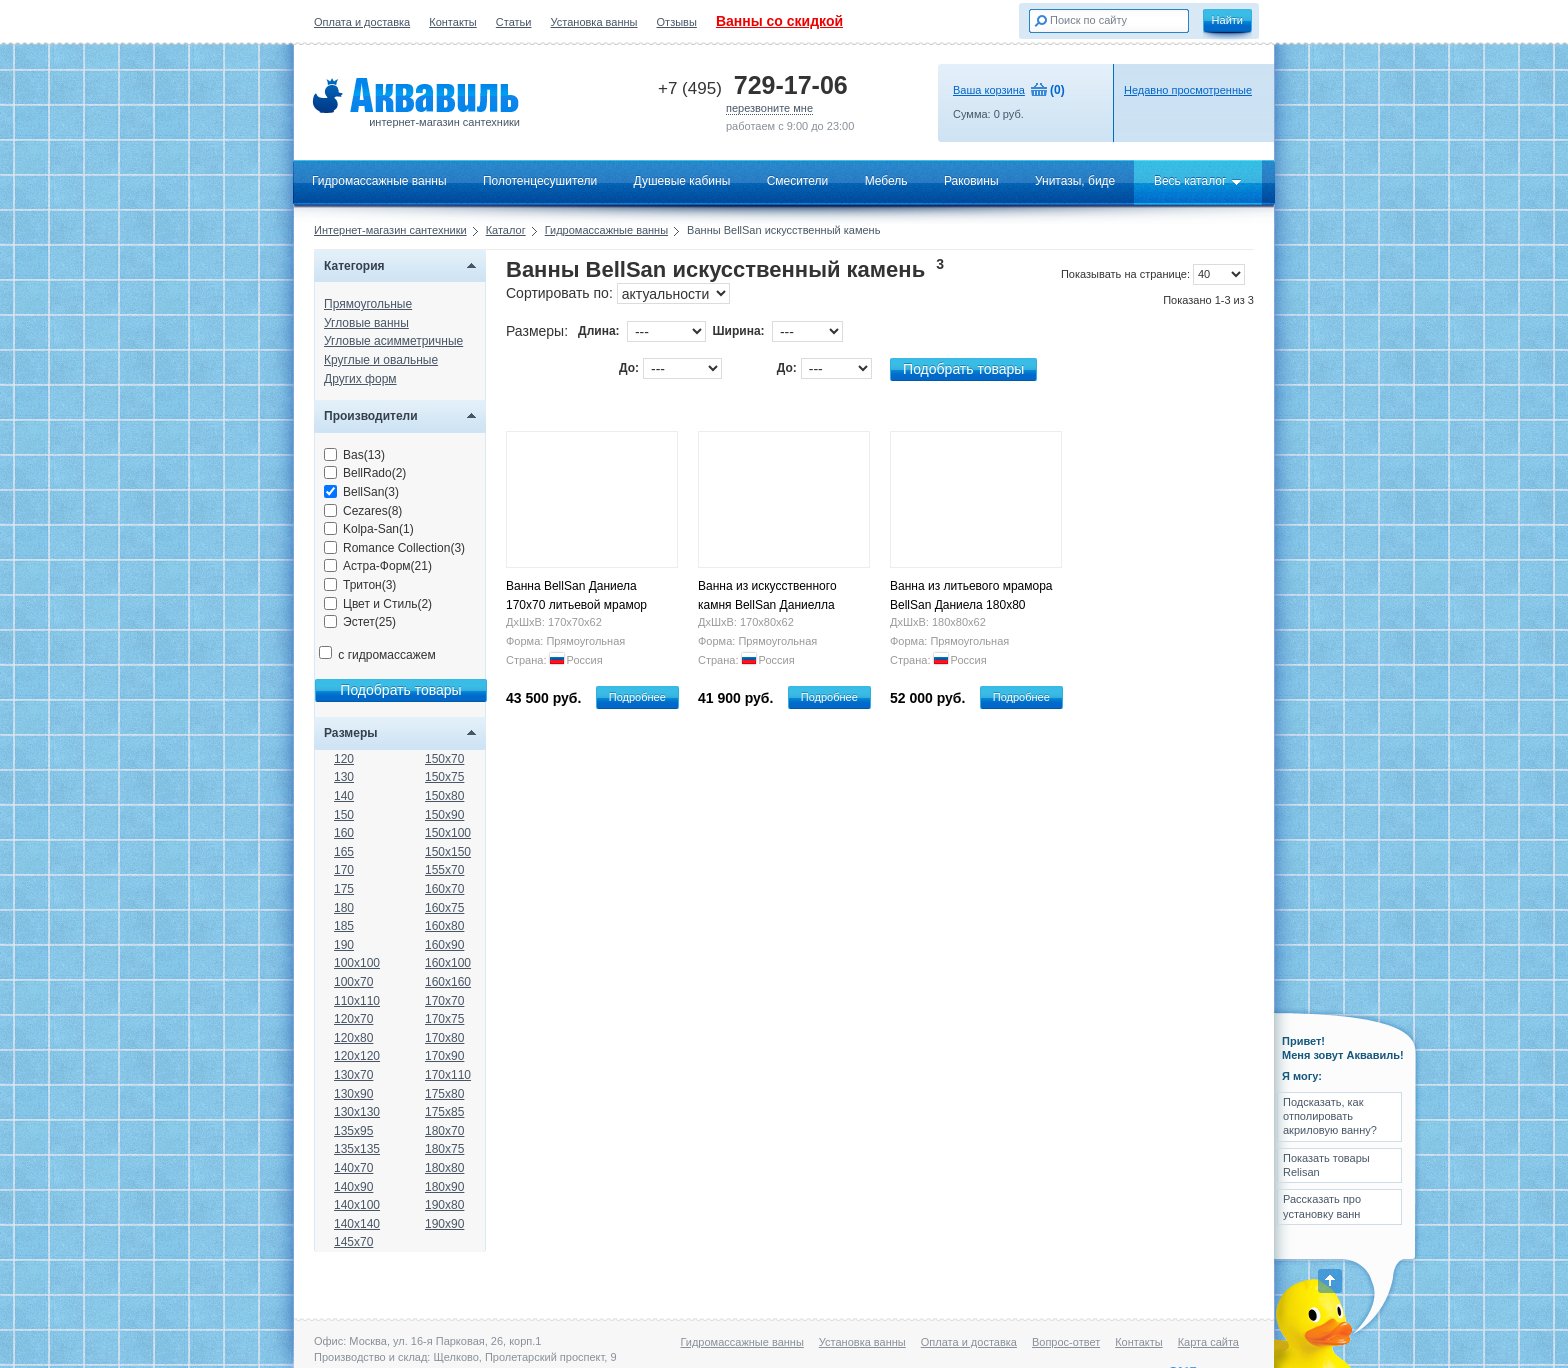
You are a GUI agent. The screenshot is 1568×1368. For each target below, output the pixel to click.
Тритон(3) (360, 585)
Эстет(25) (360, 622)
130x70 (353, 1075)
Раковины (971, 181)
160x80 (444, 926)
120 (344, 759)
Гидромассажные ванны (379, 181)
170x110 (448, 1075)
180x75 (444, 1149)
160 (344, 833)
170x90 (444, 1056)
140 (344, 796)
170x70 (444, 1001)
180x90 (444, 1187)
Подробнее (637, 697)
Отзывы (677, 22)
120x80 (353, 1038)
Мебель (886, 181)
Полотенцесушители (540, 181)
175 (344, 889)
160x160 (448, 982)
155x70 (444, 870)
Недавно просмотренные (1188, 90)
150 (344, 815)
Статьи (514, 22)
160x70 (444, 889)
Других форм (360, 379)
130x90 (353, 1094)
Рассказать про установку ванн (1322, 1206)
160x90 (444, 945)
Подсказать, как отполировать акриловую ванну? (1330, 1116)
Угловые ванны (366, 323)
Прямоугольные (368, 304)
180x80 (444, 1168)
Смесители (798, 181)
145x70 (353, 1242)
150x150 (448, 852)
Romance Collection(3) (394, 548)
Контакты (453, 22)
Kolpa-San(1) (369, 529)
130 (344, 777)
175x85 (444, 1112)
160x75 (444, 908)
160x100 (448, 963)
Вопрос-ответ (1066, 1342)
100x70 (353, 982)
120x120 (357, 1056)
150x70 (444, 759)
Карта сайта (1208, 1342)
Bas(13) (354, 455)
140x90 (353, 1187)
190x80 (444, 1205)
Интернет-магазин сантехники (390, 230)
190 (344, 945)
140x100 (357, 1205)
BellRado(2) (365, 473)
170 (344, 870)
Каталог (506, 230)
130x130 (357, 1112)
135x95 (353, 1131)
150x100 (448, 833)
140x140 (357, 1224)
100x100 (357, 963)
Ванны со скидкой (779, 21)
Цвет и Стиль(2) (378, 604)
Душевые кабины (682, 181)
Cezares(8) (363, 511)
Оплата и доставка (362, 22)
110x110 (357, 1001)
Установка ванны (594, 22)
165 (344, 852)
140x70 (353, 1168)
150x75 (444, 777)
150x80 (444, 796)
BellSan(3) (361, 492)
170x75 (444, 1019)
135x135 (357, 1149)
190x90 (444, 1224)
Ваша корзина (989, 90)
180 (344, 908)
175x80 (444, 1094)
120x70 (353, 1019)
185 (344, 926)
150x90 (444, 815)
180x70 (444, 1131)
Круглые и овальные (381, 360)
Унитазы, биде (1075, 181)
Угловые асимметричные (393, 341)
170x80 (444, 1038)
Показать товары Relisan (1326, 1165)
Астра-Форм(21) (378, 566)
